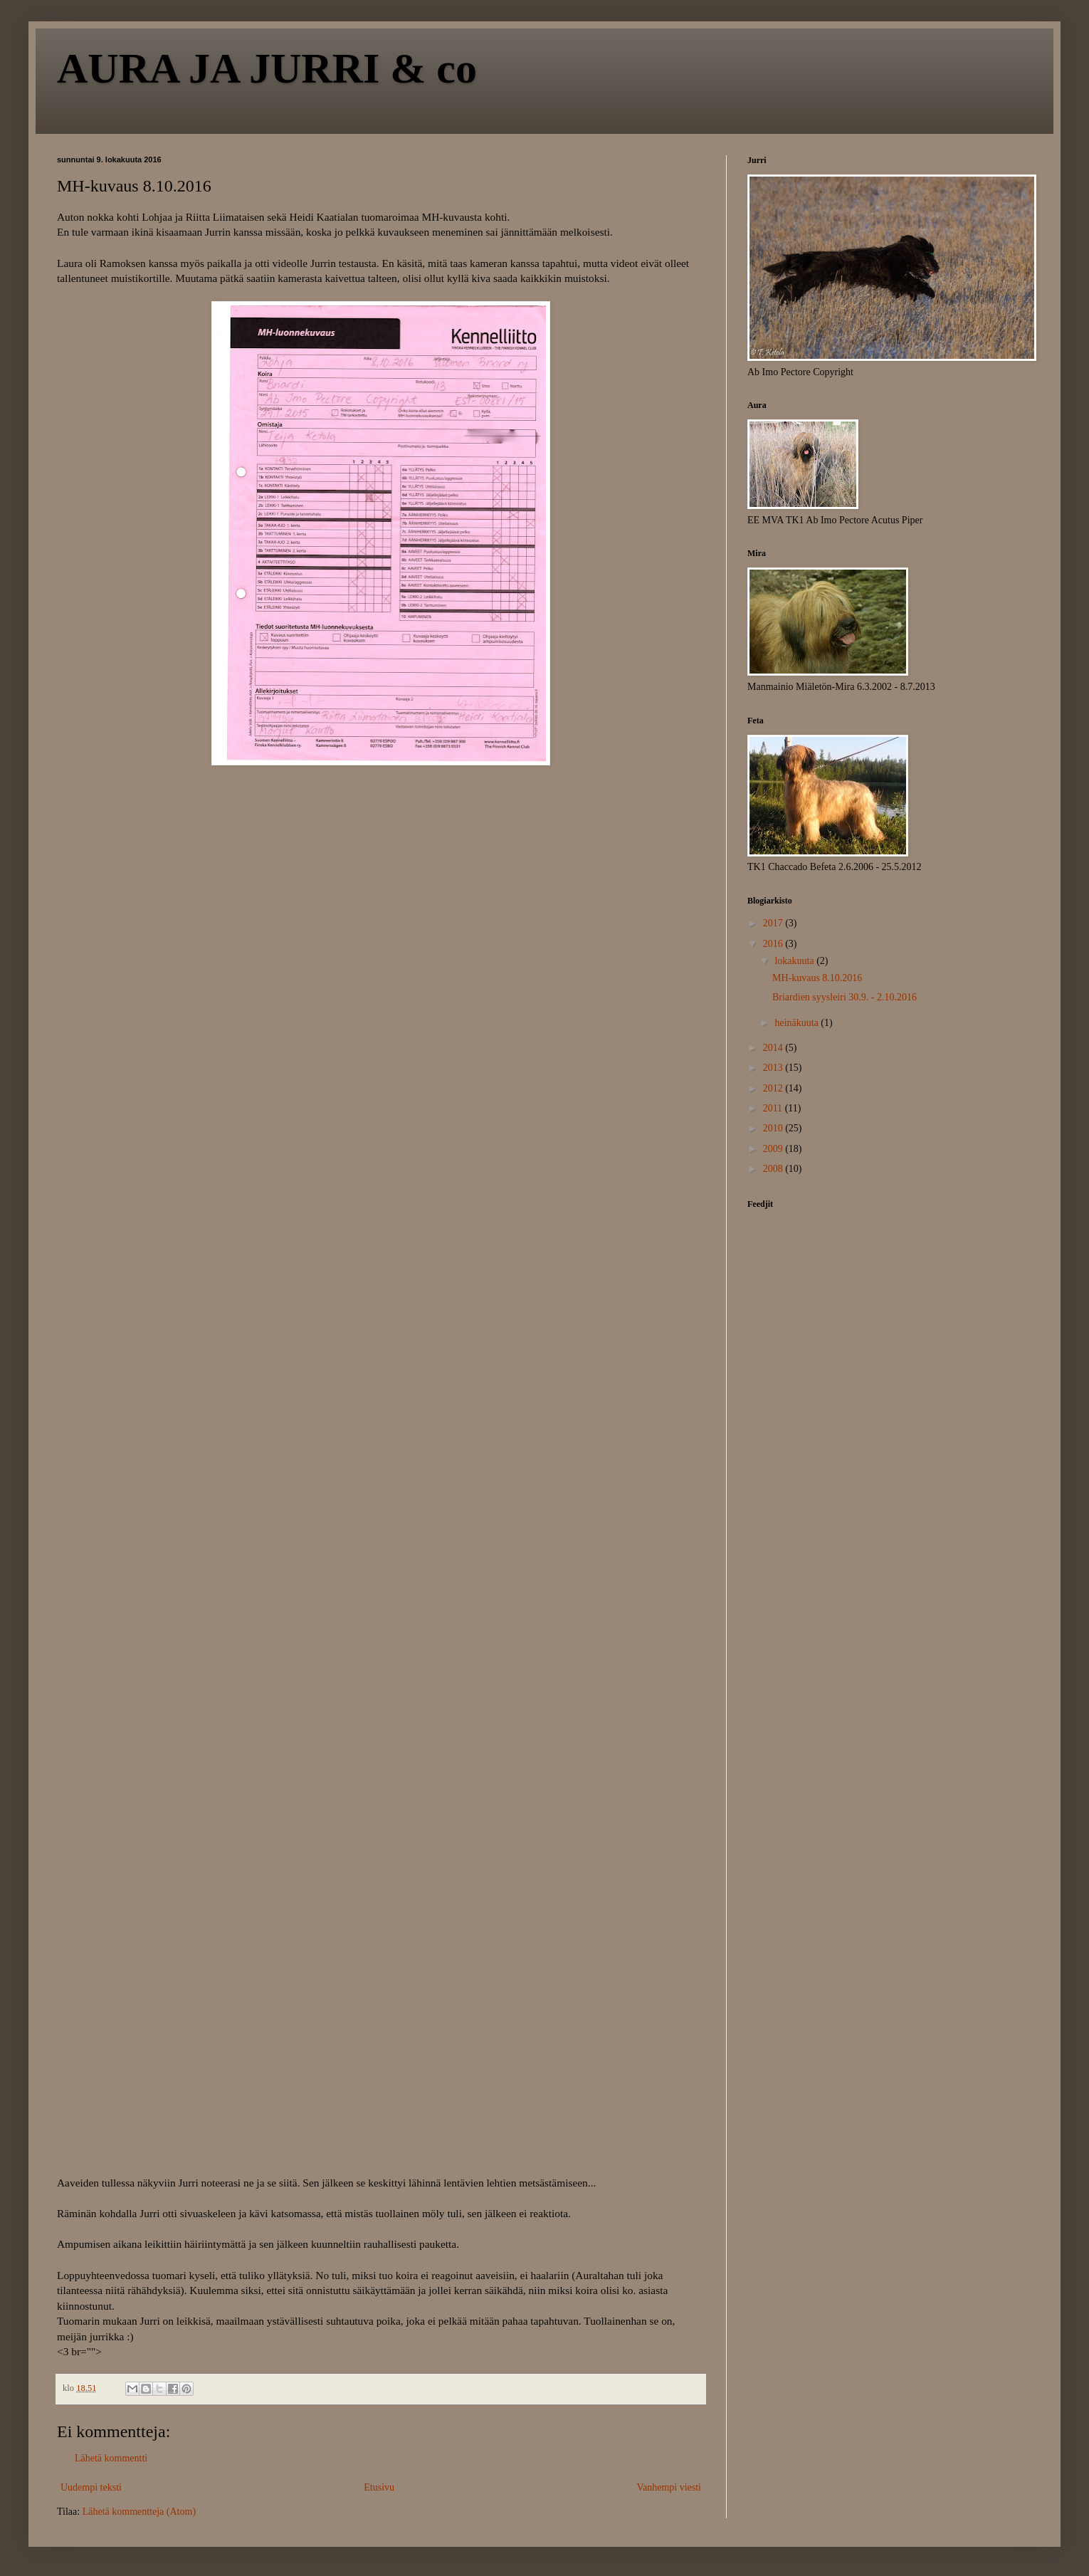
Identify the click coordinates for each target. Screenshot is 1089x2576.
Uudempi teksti (91, 2487)
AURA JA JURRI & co (267, 68)
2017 (774, 923)
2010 (774, 1128)
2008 (774, 1168)
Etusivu (379, 2487)
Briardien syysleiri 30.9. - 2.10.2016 (844, 997)
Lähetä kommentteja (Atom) (139, 2511)
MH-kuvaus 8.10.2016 (817, 978)
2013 (774, 1067)
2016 (774, 943)
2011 (774, 1108)
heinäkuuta (797, 1022)
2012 (774, 1088)
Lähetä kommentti (111, 2458)
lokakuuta (795, 960)
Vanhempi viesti (668, 2487)
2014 (774, 1047)
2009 (774, 1148)
